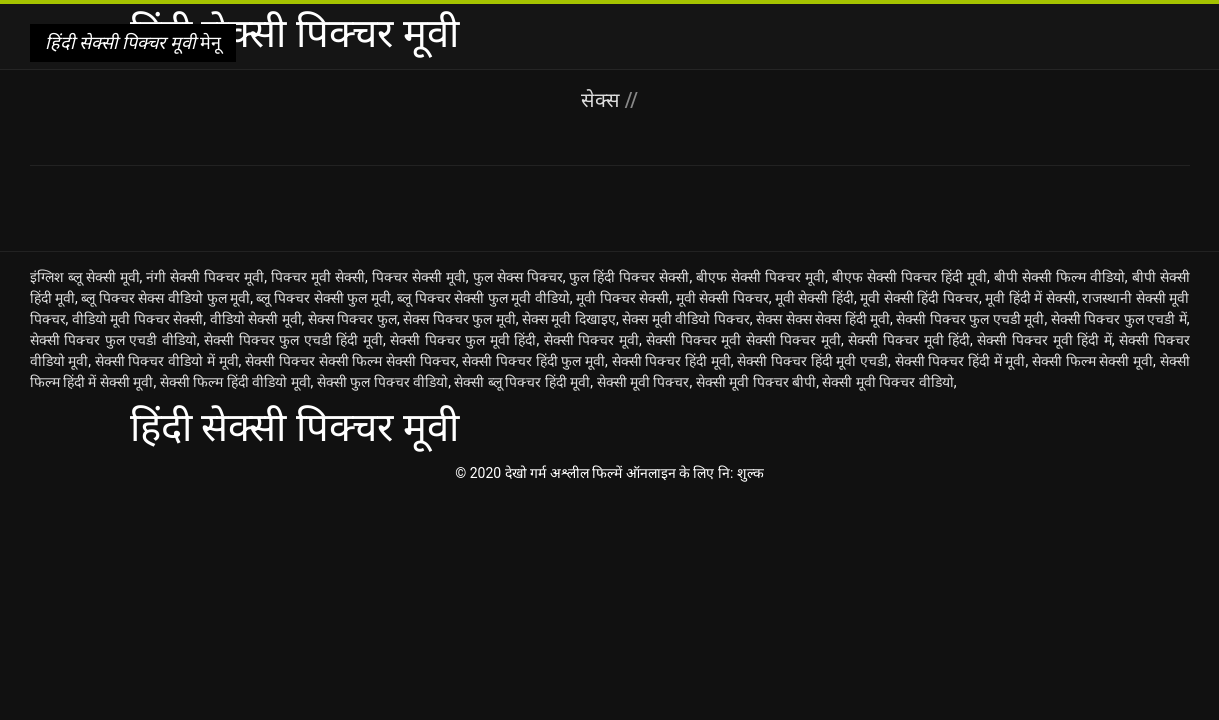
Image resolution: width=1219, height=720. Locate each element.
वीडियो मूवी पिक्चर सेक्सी (138, 319)
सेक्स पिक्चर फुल (352, 319)
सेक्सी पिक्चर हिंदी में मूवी (960, 361)
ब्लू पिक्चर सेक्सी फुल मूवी (323, 298)
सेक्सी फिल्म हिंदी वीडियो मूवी (235, 382)
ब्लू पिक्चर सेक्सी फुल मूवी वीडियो (483, 298)
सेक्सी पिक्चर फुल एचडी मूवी (970, 319)
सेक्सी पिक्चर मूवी (591, 340)
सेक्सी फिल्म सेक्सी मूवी (1092, 361)
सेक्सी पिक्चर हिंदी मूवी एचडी (812, 361)
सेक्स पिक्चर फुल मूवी (459, 319)
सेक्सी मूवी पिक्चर (643, 382)
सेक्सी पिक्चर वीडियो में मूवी (167, 361)
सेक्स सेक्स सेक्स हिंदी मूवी (823, 319)
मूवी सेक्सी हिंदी (814, 298)
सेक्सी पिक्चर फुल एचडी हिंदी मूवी (293, 340)
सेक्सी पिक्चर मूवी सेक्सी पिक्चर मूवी (743, 340)
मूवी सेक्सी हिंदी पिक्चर (919, 298)
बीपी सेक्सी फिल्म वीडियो (1059, 277)
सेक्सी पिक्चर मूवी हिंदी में (1044, 340)
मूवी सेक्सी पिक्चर (722, 298)
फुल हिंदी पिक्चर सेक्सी (629, 277)
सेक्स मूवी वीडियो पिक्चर (686, 319)
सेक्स (603, 100)
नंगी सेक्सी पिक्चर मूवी (205, 277)
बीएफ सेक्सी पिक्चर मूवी (760, 277)
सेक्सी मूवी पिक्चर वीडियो (887, 382)
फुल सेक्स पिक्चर (518, 277)
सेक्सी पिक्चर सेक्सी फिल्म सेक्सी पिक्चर (350, 361)
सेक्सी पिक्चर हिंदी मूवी (671, 361)
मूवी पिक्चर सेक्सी (622, 298)
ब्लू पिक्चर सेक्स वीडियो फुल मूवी (165, 298)
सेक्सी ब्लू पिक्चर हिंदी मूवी (522, 382)
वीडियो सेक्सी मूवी (256, 319)
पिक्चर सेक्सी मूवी (419, 277)
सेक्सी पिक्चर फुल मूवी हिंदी (463, 340)
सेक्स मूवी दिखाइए (569, 319)
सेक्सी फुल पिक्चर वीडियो (382, 382)
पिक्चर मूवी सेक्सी (318, 277)
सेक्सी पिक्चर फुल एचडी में (1119, 319)
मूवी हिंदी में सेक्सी (1030, 298)
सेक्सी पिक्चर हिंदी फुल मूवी (533, 361)
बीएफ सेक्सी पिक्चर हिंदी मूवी (909, 277)
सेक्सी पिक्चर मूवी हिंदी (909, 340)
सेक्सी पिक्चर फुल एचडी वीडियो (113, 340)
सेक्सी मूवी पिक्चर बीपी (756, 382)
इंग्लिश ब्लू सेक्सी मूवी (85, 277)
